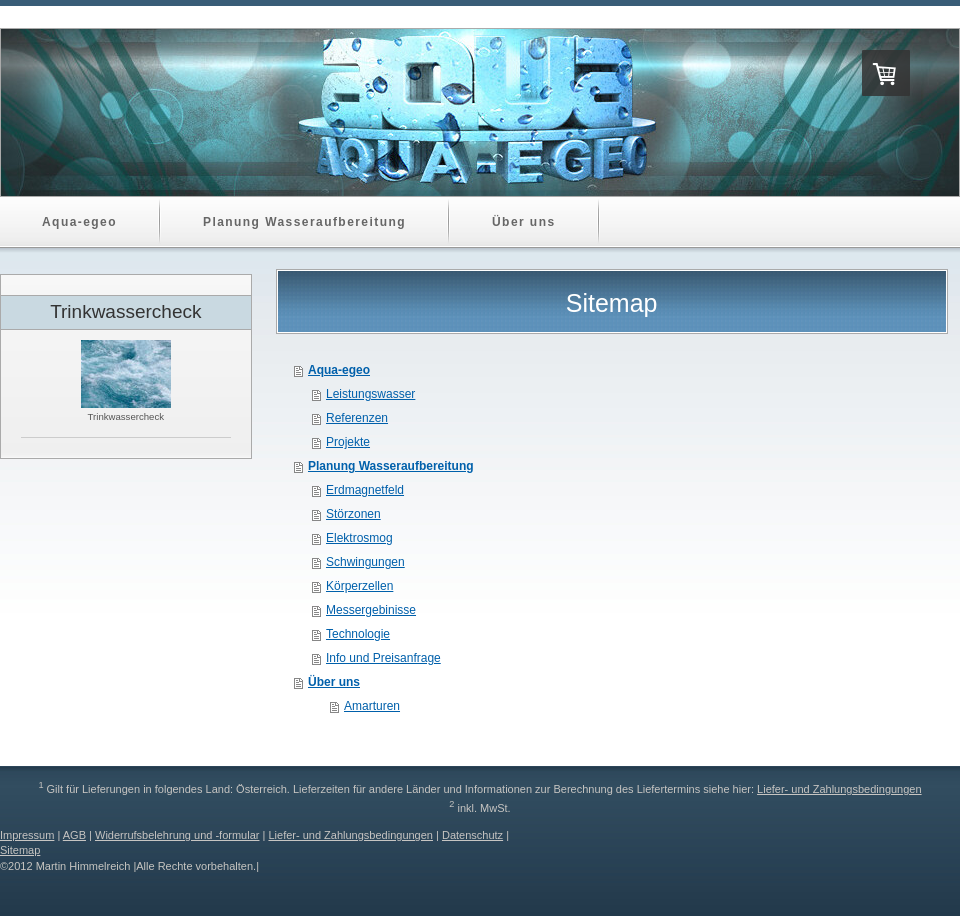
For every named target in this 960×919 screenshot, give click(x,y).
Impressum (27, 835)
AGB (74, 835)
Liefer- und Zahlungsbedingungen (839, 789)
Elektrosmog (359, 538)
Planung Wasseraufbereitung (391, 466)
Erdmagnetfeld (365, 490)
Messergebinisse (371, 610)
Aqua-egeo (339, 370)
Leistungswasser (370, 394)
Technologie (358, 634)
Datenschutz (472, 835)
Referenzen (357, 418)
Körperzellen (359, 586)
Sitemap (20, 850)
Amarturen (372, 706)
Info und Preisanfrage (383, 658)
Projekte (348, 442)
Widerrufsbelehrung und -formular (177, 835)
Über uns (334, 682)
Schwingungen (365, 562)
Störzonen (353, 514)
